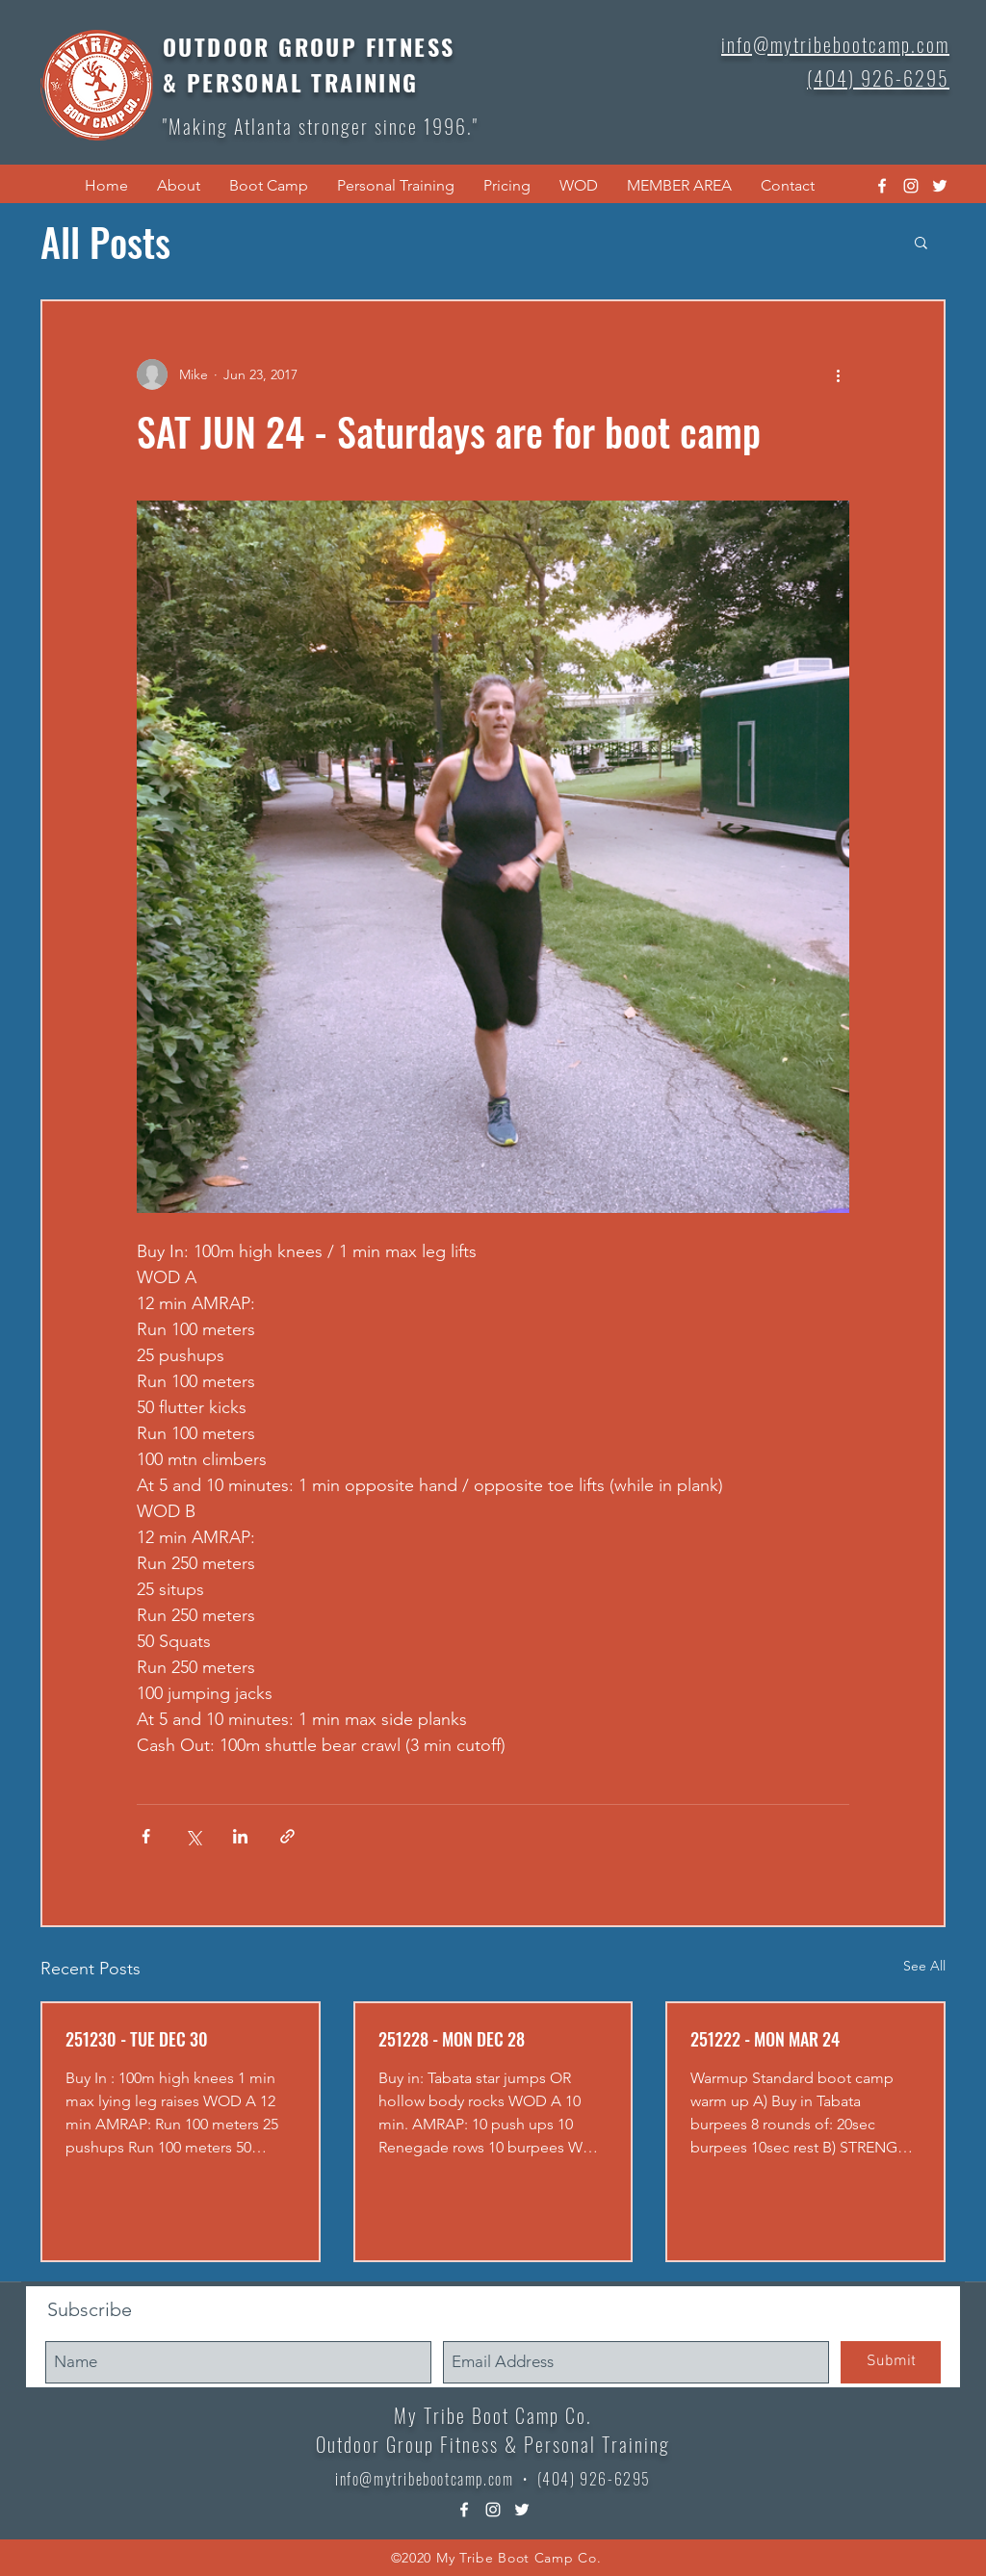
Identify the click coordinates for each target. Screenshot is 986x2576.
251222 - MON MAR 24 (765, 2038)
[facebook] (882, 185)
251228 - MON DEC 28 (451, 2038)
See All (924, 1965)
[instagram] (911, 185)
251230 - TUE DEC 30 (136, 2038)
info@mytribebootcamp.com (424, 2478)
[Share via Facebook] (146, 1836)
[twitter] (939, 185)
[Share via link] (287, 1836)
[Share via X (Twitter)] (193, 1836)
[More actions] (837, 374)
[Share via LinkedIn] (240, 1836)
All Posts (105, 242)
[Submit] (891, 2362)
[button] (179, 185)
